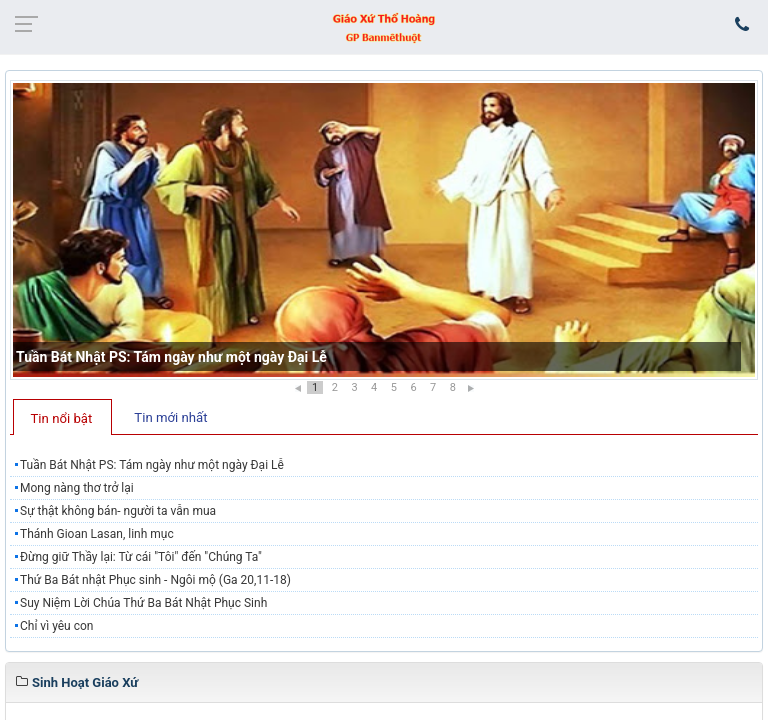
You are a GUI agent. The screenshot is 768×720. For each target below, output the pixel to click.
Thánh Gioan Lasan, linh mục (97, 534)
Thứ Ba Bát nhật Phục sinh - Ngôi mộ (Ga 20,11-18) (155, 580)
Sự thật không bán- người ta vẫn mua (118, 511)
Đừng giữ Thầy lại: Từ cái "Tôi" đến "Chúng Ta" (141, 557)
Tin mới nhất (170, 417)
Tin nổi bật (62, 418)
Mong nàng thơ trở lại (77, 488)
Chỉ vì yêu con (56, 626)
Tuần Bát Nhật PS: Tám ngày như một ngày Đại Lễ (171, 357)
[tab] (62, 417)
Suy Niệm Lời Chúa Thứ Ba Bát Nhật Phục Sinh (143, 603)
